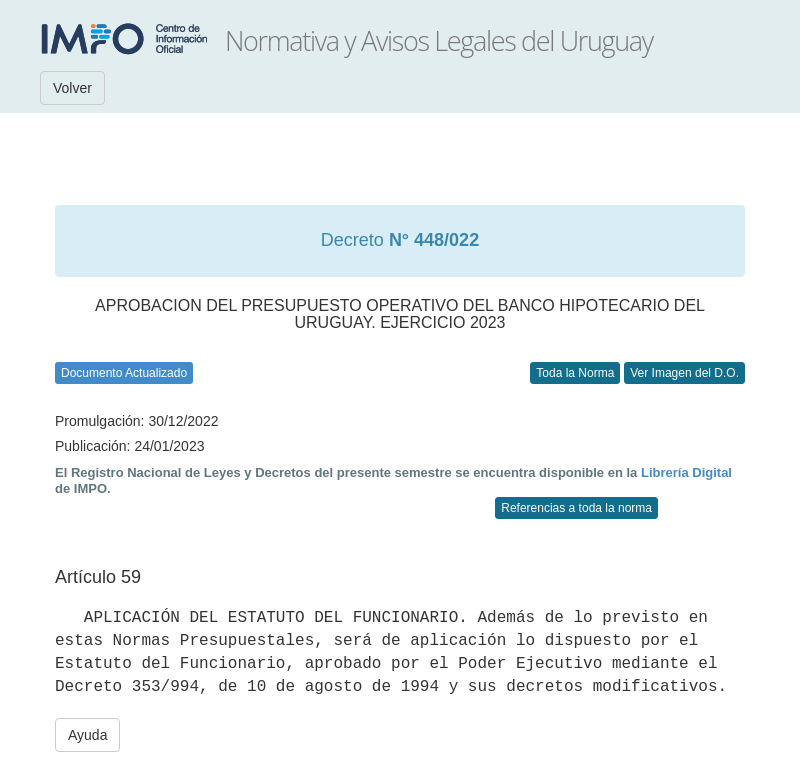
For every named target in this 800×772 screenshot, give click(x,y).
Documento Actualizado (124, 373)
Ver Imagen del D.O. (684, 373)
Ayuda (87, 735)
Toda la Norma (575, 373)
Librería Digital (686, 472)
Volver (72, 88)
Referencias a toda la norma (576, 508)
